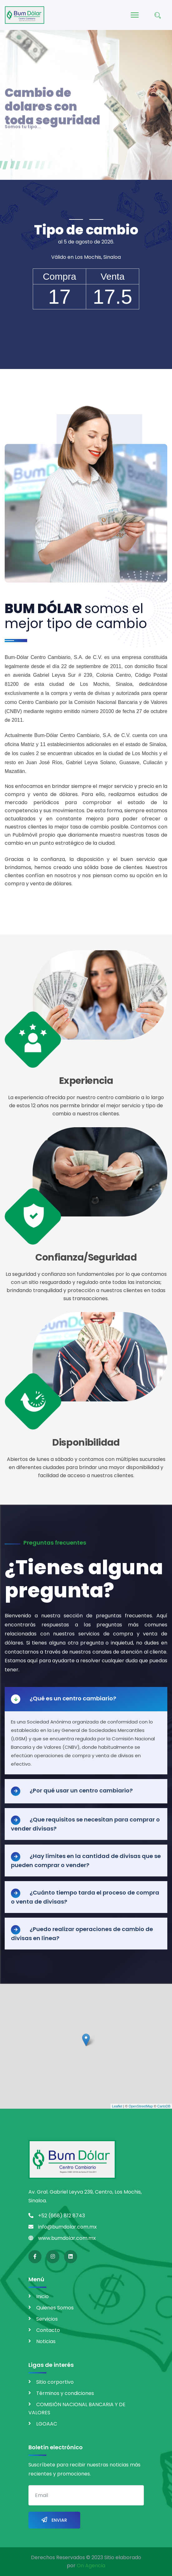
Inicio (42, 2296)
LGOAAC (46, 2423)
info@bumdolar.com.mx (67, 2226)
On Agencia (91, 2565)
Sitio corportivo (55, 2382)
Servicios (47, 2319)
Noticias (46, 2341)
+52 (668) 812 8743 (61, 2215)
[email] (86, 2495)
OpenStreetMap (141, 2106)
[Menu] (135, 14)
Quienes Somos (55, 2307)
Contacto (48, 2330)
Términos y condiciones (65, 2393)
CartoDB (163, 2106)
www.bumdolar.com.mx (67, 2238)
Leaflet (117, 2106)
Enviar (54, 2520)
